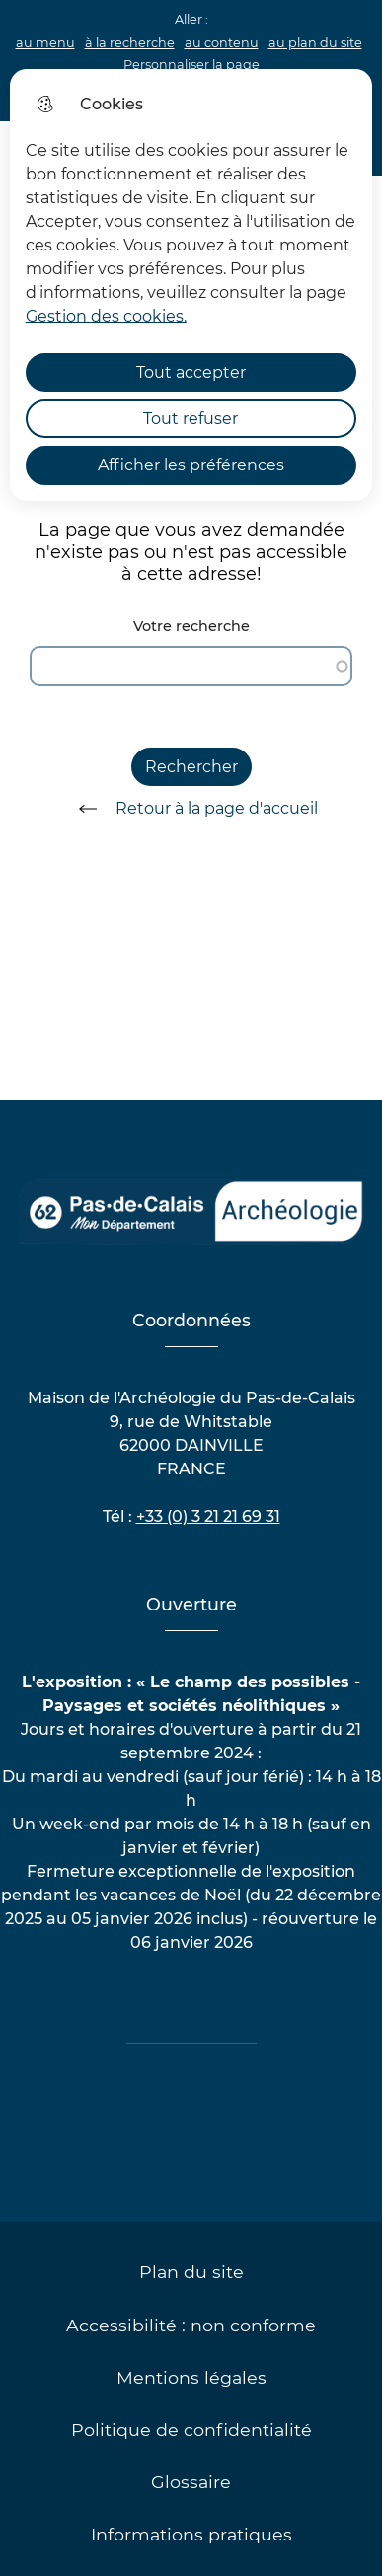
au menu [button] (45, 43)
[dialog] (191, 285)
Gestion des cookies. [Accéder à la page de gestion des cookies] (106, 316)
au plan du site (315, 43)
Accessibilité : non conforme (191, 2325)
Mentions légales (191, 2377)
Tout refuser (190, 418)
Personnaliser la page (191, 64)
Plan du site (191, 2271)
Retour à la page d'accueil (191, 808)
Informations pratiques (191, 2534)
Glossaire (191, 2481)
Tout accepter (191, 372)
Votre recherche (191, 626)
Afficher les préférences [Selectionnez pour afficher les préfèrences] (191, 465)
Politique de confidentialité (191, 2429)
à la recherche (130, 43)
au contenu (222, 43)
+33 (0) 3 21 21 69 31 (208, 1516)
